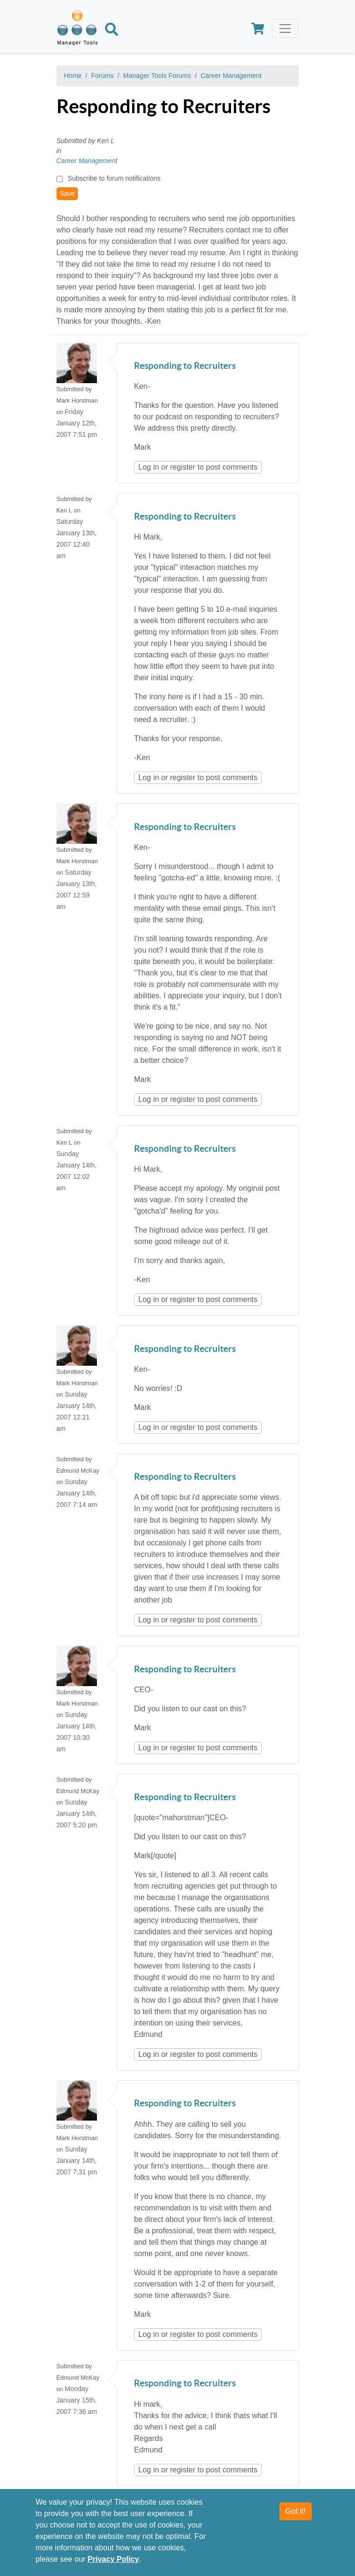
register (182, 467)
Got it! (296, 2518)
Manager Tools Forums (157, 75)
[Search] (111, 31)
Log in (148, 467)
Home (73, 75)
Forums (102, 75)
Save (67, 193)
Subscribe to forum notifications (113, 178)
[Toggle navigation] (285, 28)
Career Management (231, 75)
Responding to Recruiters (185, 366)
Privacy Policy (113, 2566)
